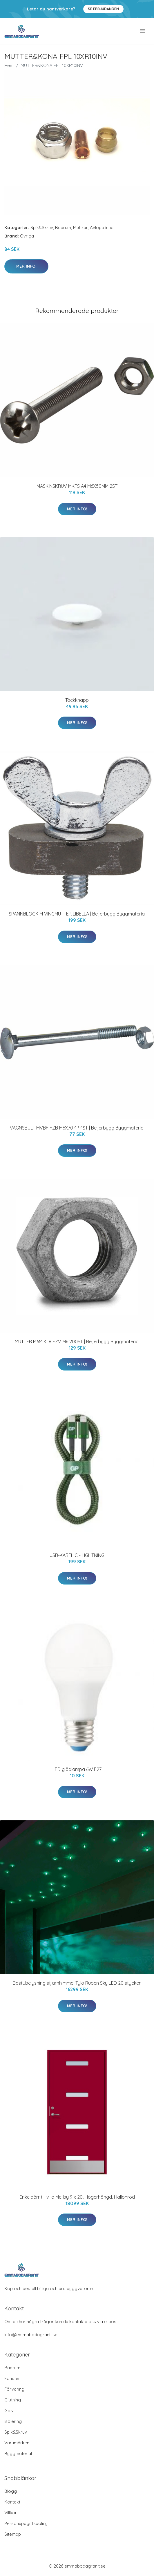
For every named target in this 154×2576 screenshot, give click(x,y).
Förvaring (14, 2389)
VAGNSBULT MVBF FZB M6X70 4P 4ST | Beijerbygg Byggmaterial (77, 1128)
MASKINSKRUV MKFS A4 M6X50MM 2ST (77, 486)
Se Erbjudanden (103, 9)
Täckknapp (77, 700)
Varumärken (16, 2443)
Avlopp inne (101, 227)
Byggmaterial (18, 2453)
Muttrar (80, 227)
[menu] (143, 31)
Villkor (10, 2512)
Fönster (12, 2378)
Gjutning (12, 2400)
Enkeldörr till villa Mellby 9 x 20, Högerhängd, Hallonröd (77, 2197)
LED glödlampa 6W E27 (77, 1769)
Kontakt (12, 2502)
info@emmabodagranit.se (30, 2334)
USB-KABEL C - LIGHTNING (77, 1555)
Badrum (63, 227)
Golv (9, 2410)
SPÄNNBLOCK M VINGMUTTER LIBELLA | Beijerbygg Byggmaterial (77, 914)
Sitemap (12, 2534)
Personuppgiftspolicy (26, 2523)
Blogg (10, 2491)
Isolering (13, 2421)
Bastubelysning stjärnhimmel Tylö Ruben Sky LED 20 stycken (77, 1983)
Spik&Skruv (41, 227)
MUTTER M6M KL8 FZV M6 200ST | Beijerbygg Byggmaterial (77, 1341)
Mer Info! (26, 266)
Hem (9, 65)
